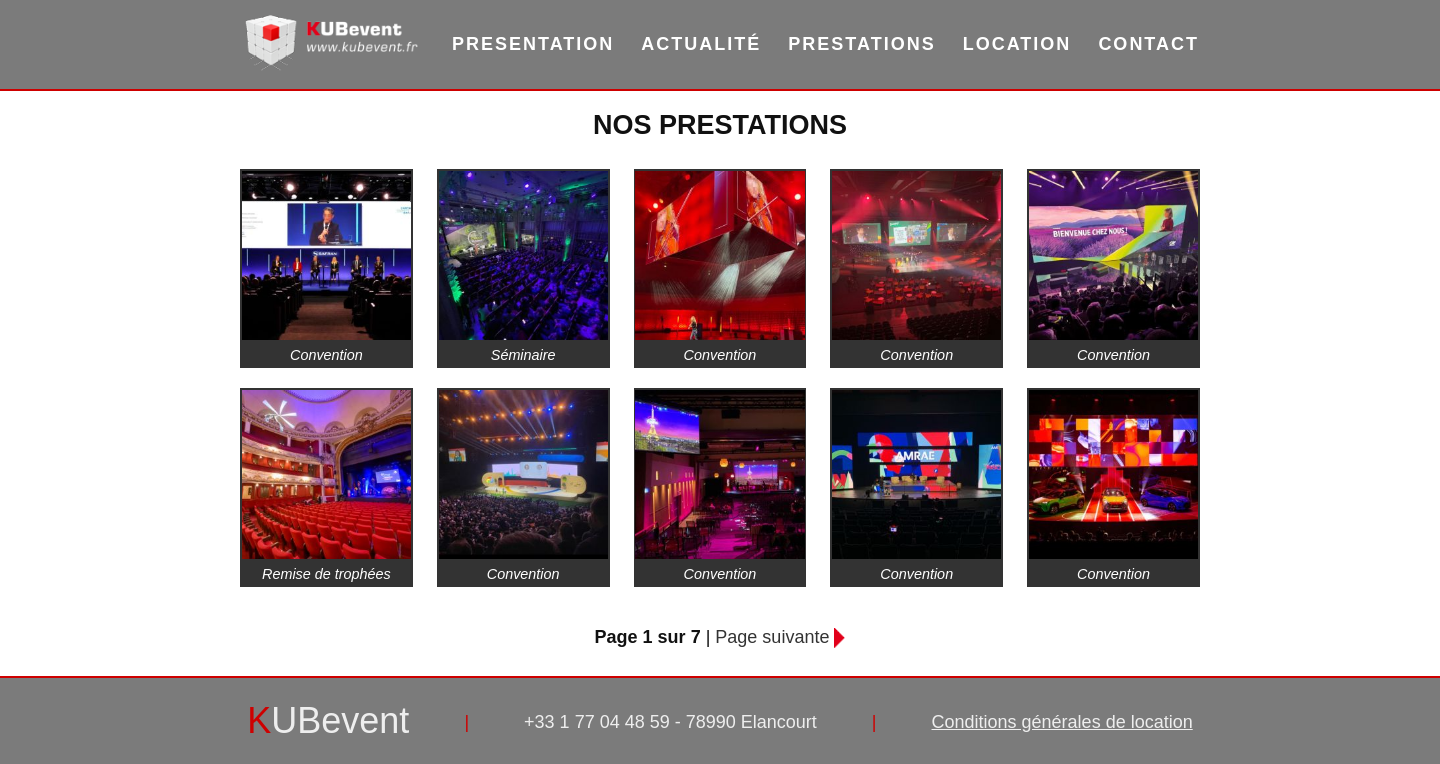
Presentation (533, 44)
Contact (1148, 44)
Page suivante (772, 637)
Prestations (861, 44)
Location (1017, 44)
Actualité (701, 44)
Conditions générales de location (1062, 722)
